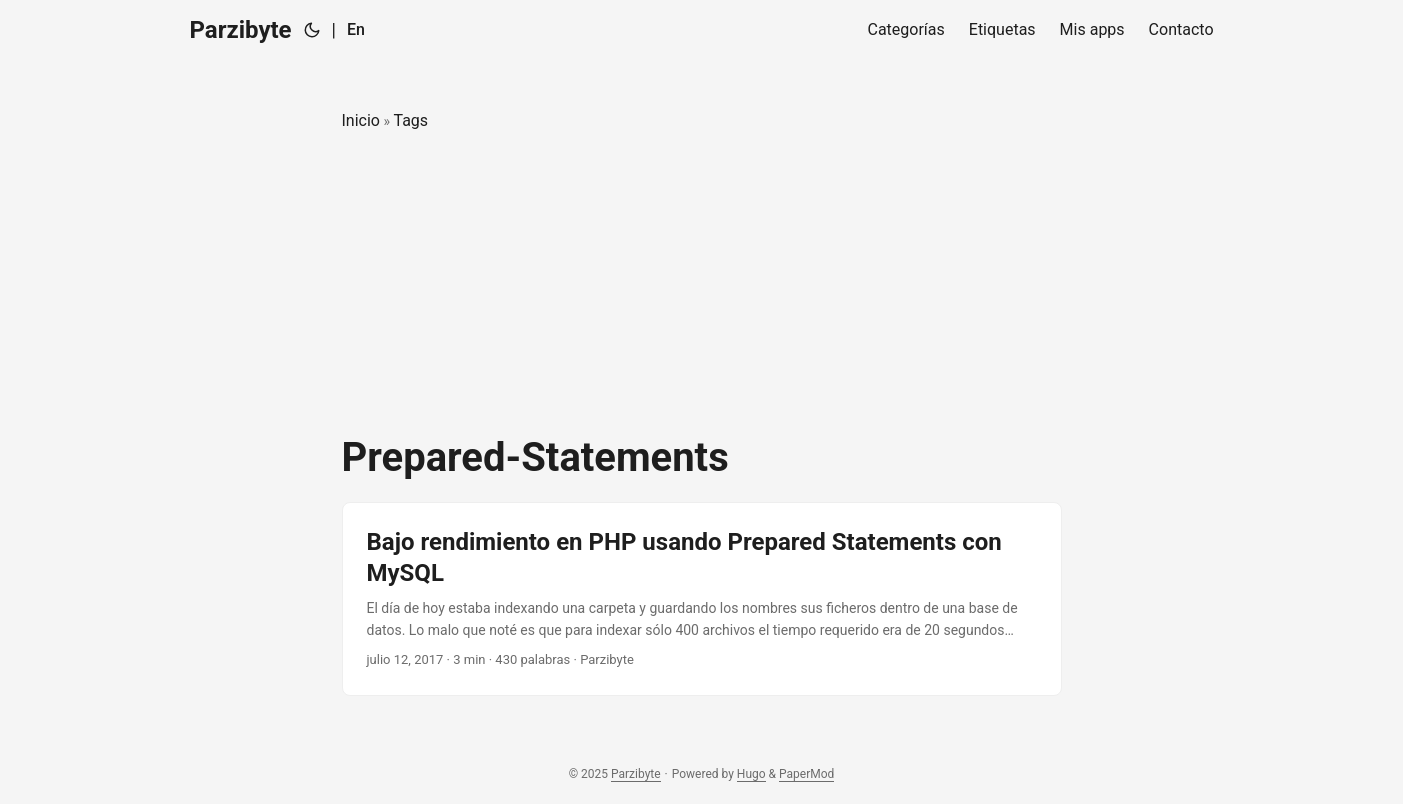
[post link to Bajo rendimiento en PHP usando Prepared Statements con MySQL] (702, 599)
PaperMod (806, 774)
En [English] (356, 29)
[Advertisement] (702, 284)
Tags (410, 120)
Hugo (751, 774)
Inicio (361, 120)
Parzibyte (241, 30)
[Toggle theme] (312, 30)
